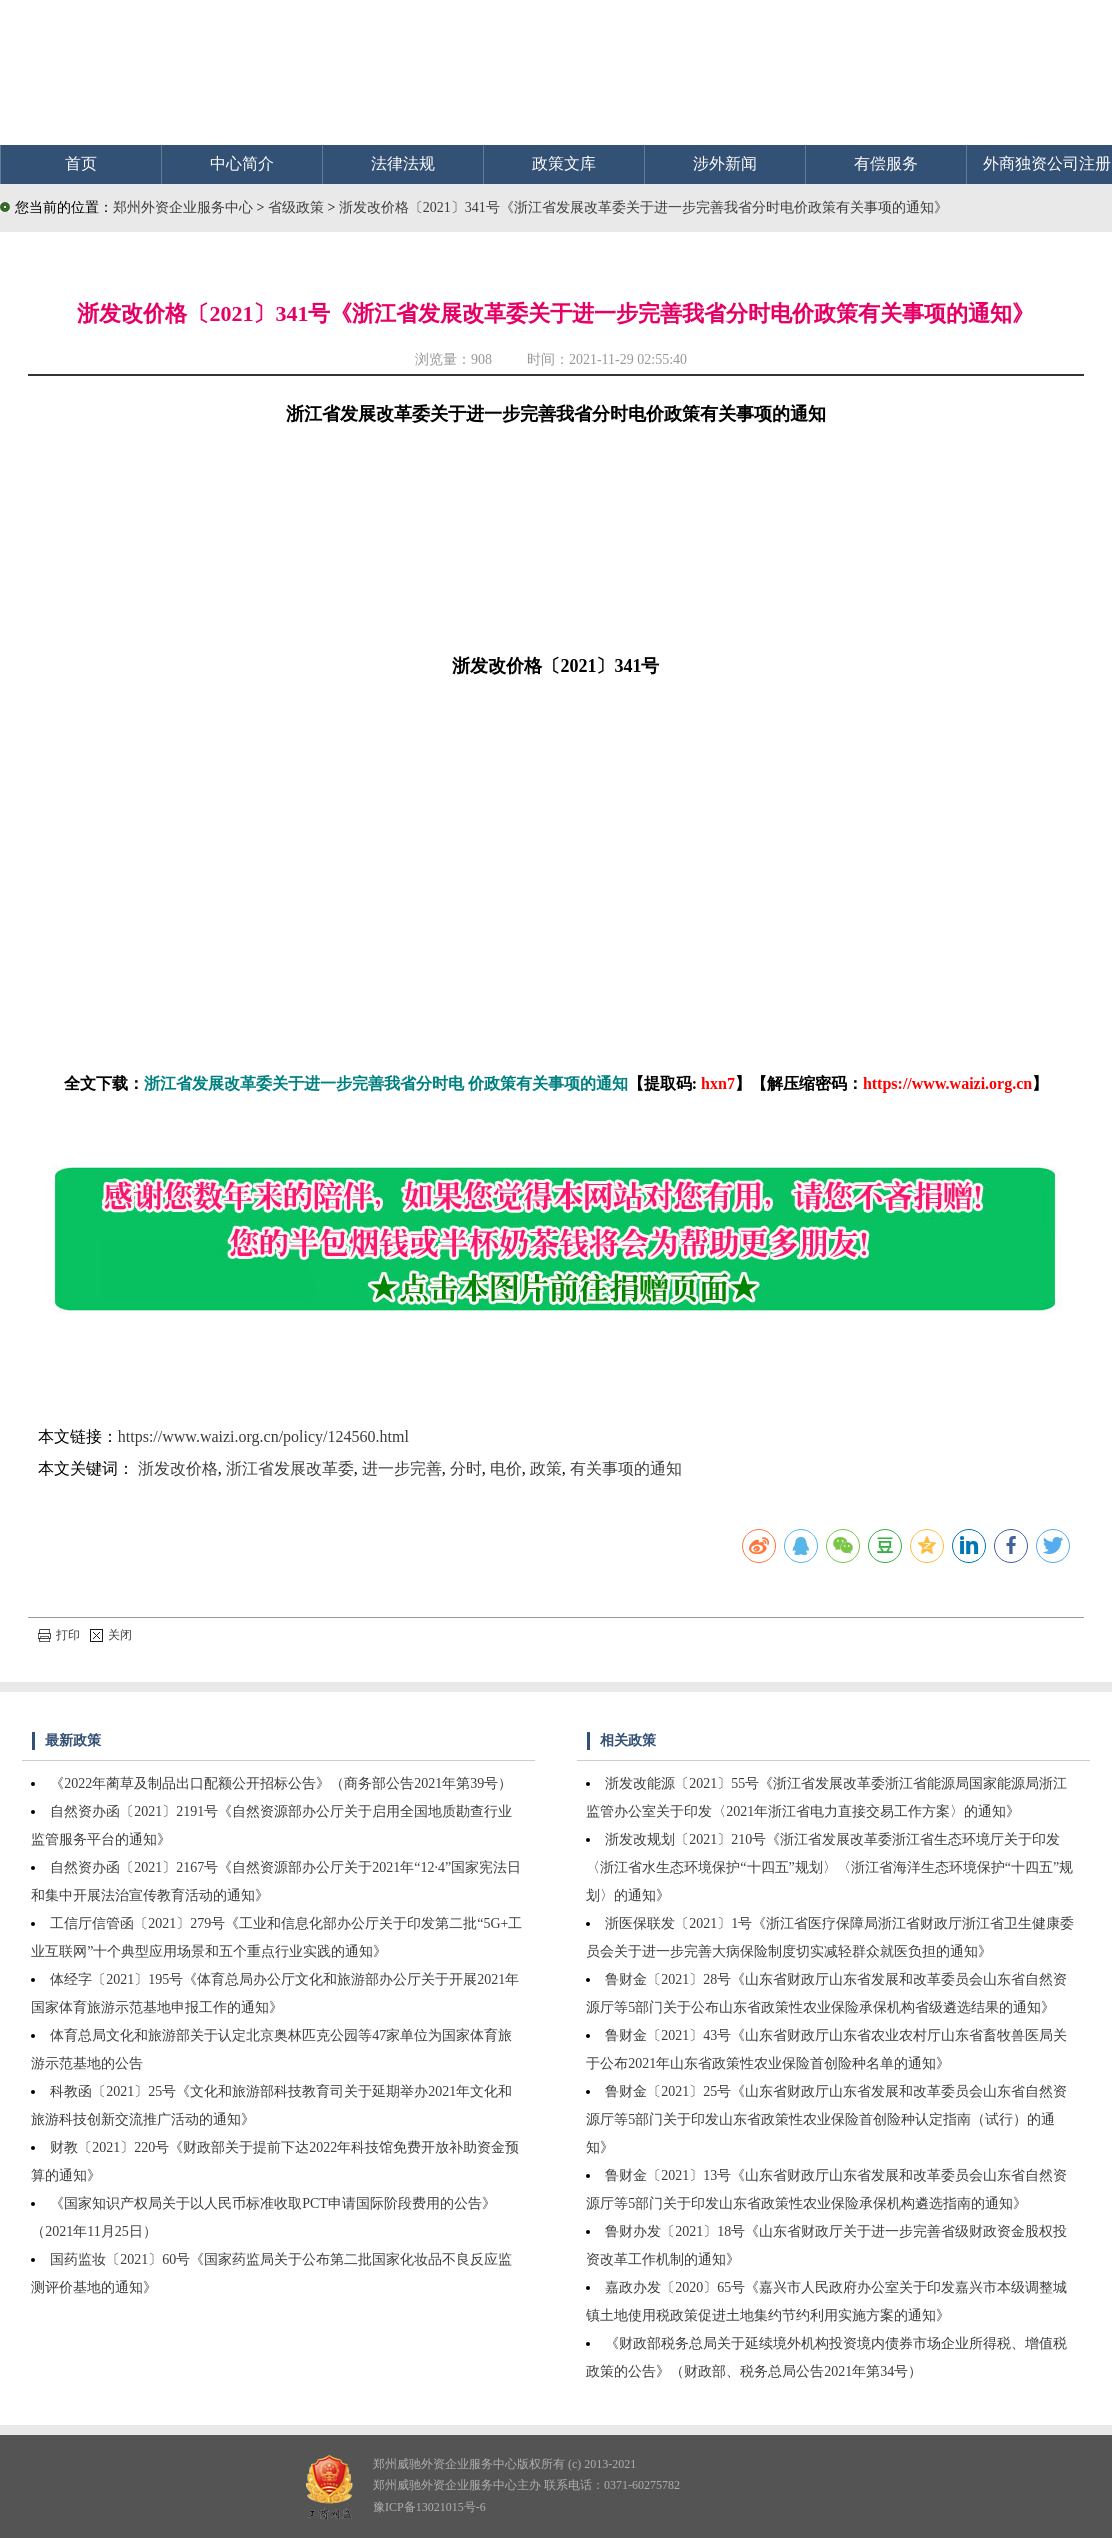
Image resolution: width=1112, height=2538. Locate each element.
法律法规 (403, 163)
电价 (506, 1468)
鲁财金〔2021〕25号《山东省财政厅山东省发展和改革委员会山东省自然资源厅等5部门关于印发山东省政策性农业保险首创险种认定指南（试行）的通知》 (826, 2119)
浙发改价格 (178, 1468)
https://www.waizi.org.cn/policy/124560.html (263, 1436)
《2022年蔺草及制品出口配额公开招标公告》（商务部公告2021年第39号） (281, 1783)
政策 (546, 1468)
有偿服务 (886, 163)
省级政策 (298, 207)
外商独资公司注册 (1047, 163)
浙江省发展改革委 (290, 1468)
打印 (59, 1635)
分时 (466, 1468)
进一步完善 (402, 1468)
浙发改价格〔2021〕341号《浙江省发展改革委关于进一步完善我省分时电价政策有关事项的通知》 (643, 207)
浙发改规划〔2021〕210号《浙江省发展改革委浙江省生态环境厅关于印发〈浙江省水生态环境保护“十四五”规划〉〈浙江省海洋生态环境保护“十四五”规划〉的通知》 (829, 1867)
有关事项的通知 (626, 1468)
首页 (81, 163)
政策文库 (564, 163)
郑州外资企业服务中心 (183, 207)
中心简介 (242, 163)
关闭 (111, 1635)
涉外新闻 (725, 163)
